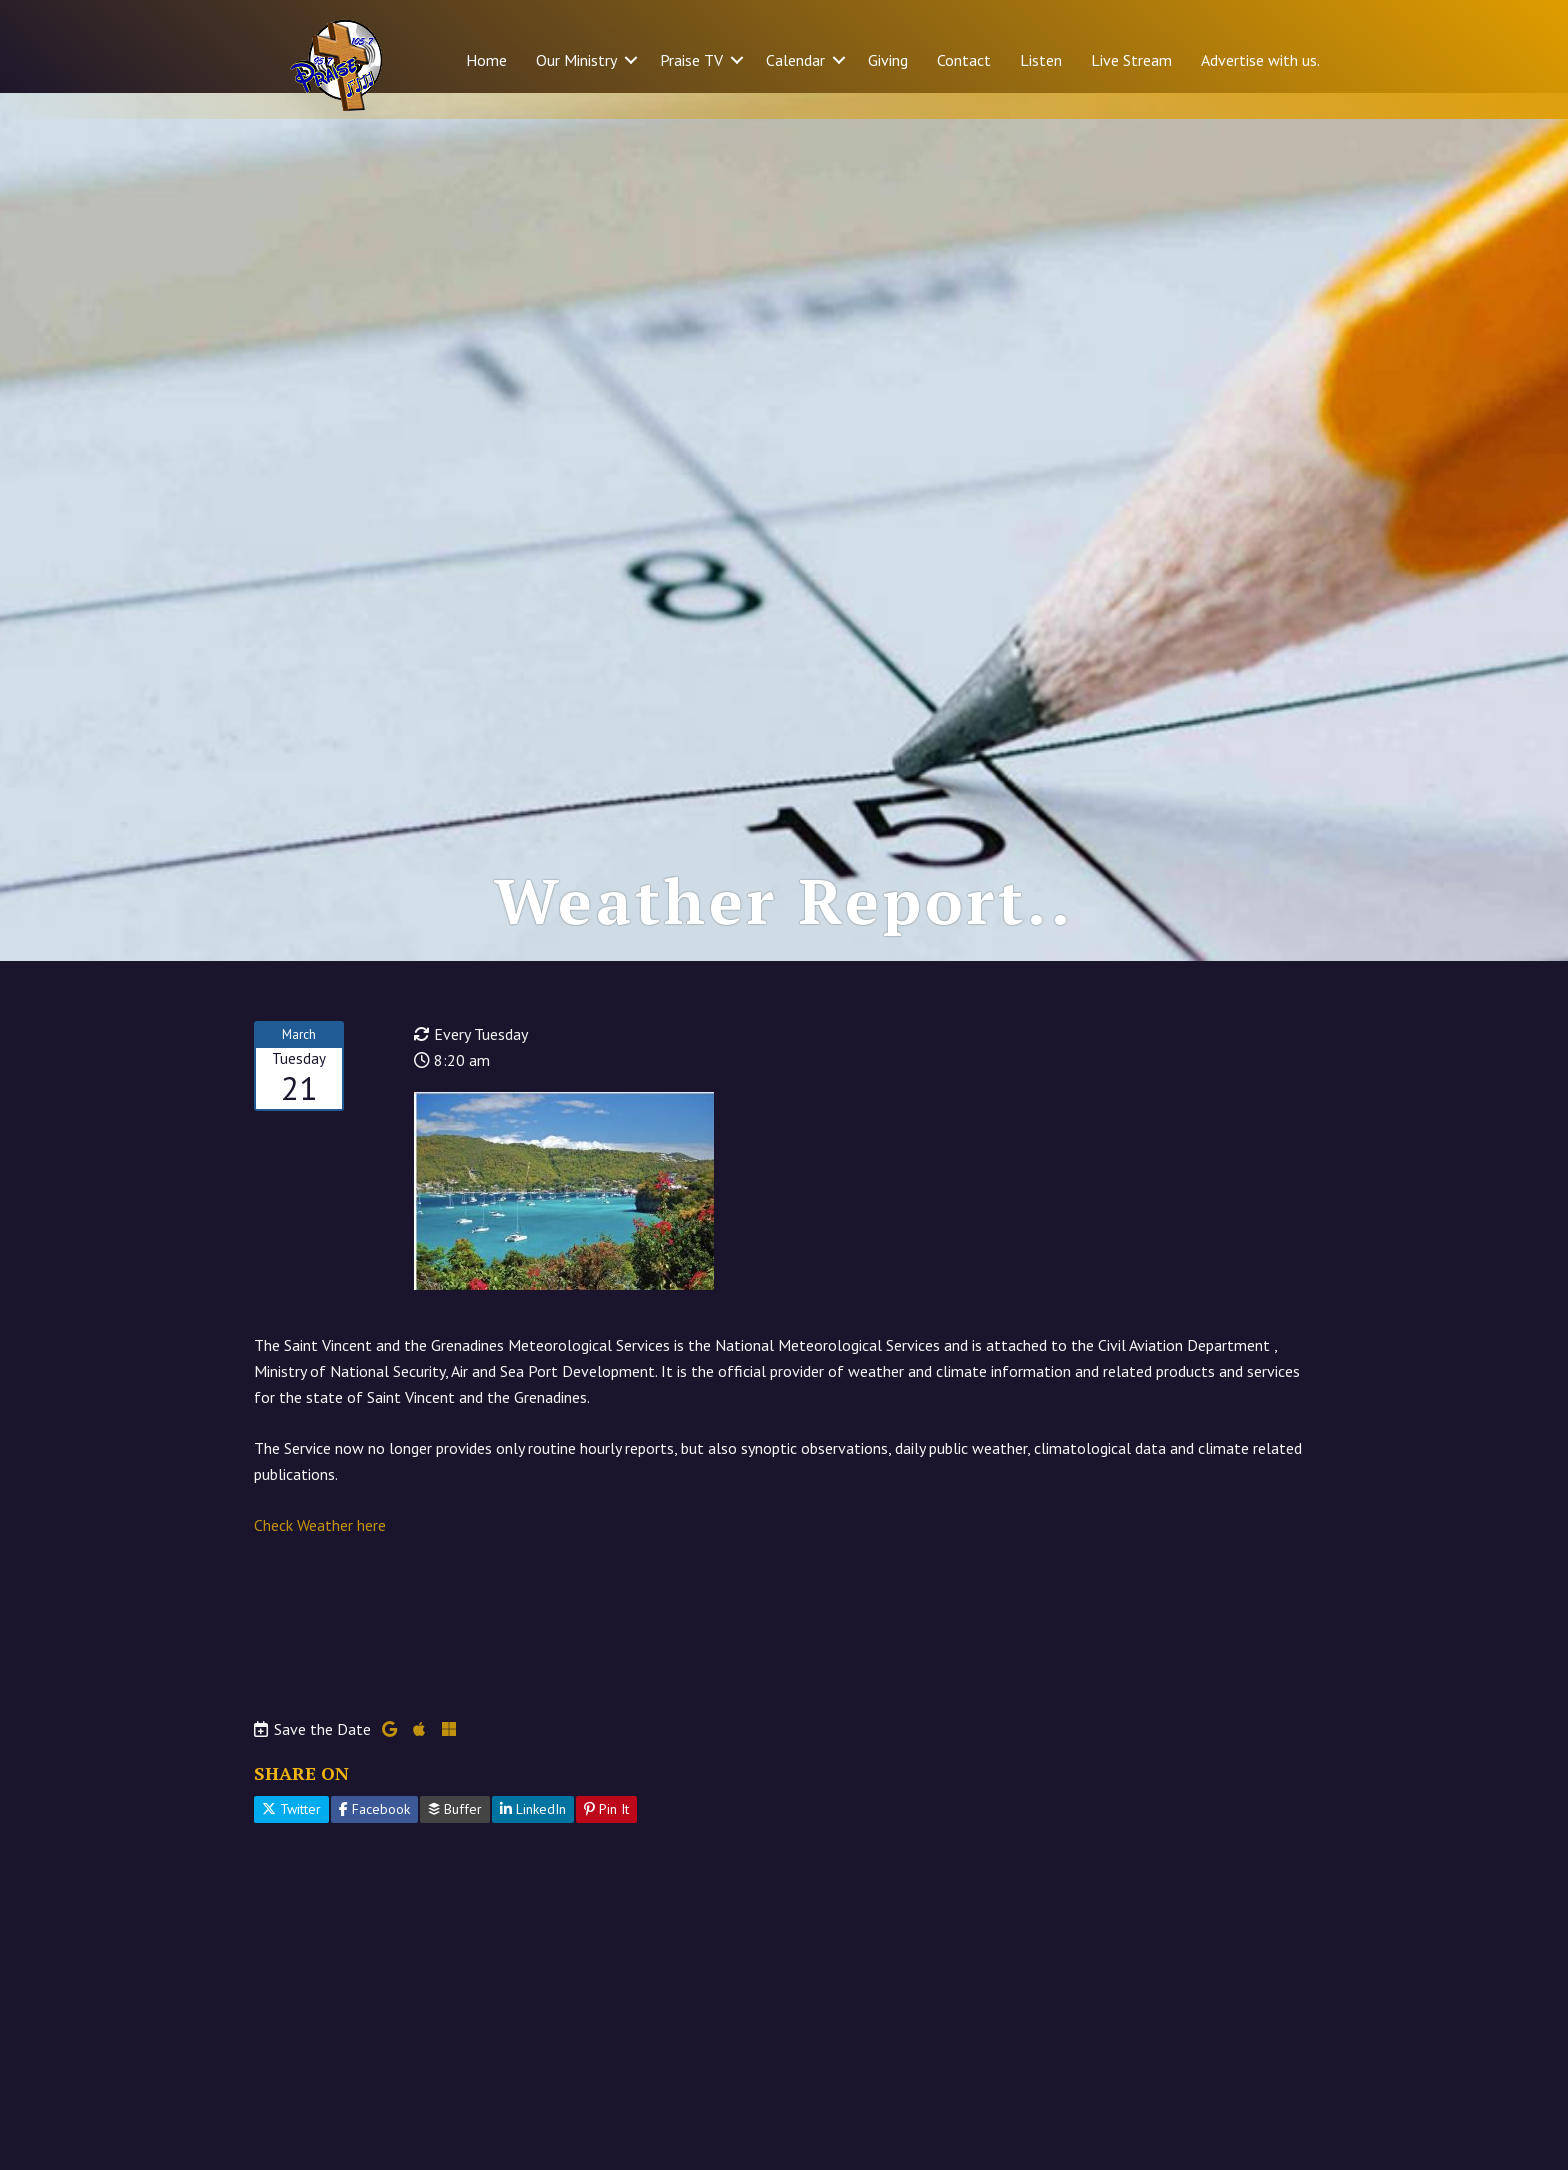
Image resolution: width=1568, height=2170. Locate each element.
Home (486, 60)
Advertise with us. (1260, 60)
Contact (964, 60)
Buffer (455, 1836)
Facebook (374, 1836)
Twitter (291, 1836)
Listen (1041, 60)
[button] (631, 60)
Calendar (795, 60)
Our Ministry (576, 60)
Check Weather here (320, 1551)
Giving (888, 60)
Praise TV (691, 60)
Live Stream (1131, 60)
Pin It (606, 1836)
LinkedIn (533, 1836)
